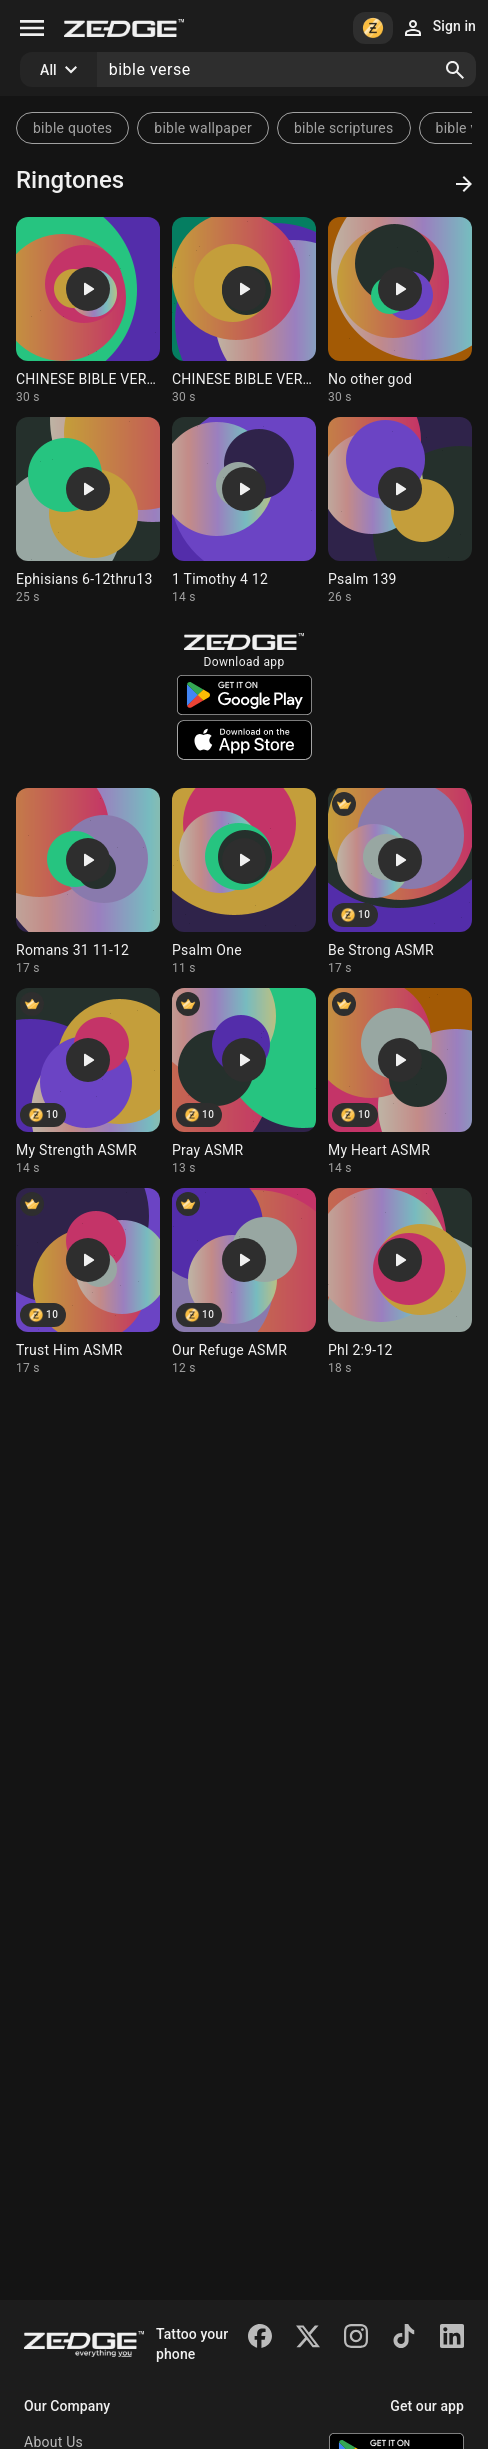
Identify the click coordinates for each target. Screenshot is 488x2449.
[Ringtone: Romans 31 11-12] (88, 882)
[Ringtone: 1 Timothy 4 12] (244, 511)
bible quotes (72, 128)
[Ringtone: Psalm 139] (400, 511)
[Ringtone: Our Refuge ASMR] (244, 1282)
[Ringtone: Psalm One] (244, 882)
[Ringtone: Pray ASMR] (244, 1082)
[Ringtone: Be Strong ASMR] (400, 882)
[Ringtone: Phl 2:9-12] (400, 1282)
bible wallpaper (203, 128)
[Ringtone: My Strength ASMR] (88, 1082)
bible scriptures (344, 128)
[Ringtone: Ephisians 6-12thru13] (88, 511)
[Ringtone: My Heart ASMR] (400, 1082)
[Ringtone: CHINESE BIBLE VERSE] (88, 311)
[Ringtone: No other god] (400, 311)
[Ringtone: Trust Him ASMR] (88, 1282)
